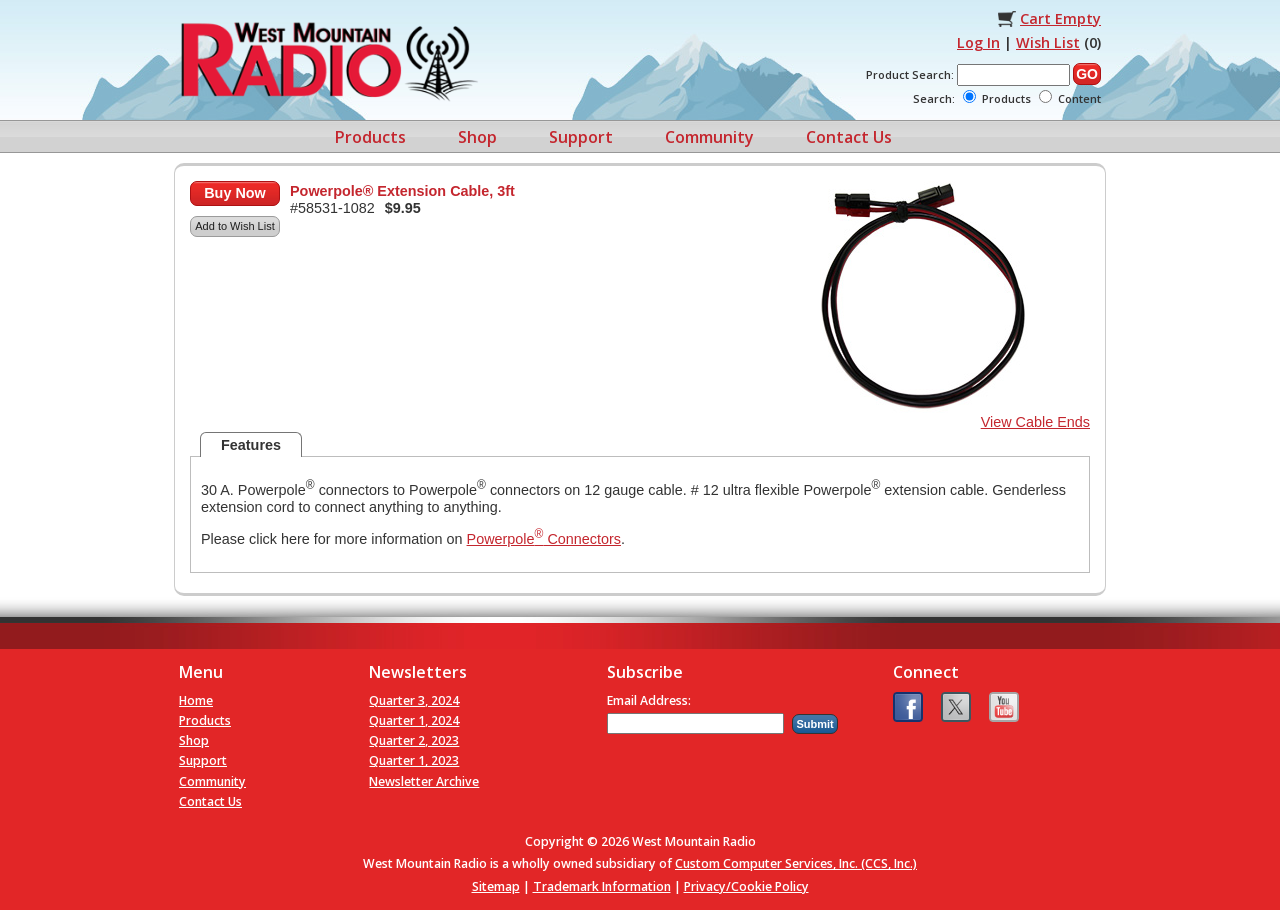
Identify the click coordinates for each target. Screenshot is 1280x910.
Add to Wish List (234, 226)
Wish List (1048, 42)
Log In (978, 42)
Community (709, 137)
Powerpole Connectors (544, 539)
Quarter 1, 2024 (414, 720)
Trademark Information (602, 886)
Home (196, 700)
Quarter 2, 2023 (414, 740)
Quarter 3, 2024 (414, 700)
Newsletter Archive (424, 781)
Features (251, 445)
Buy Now (235, 193)
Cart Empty (1060, 18)
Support (581, 137)
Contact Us (849, 137)
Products (370, 137)
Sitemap (496, 886)
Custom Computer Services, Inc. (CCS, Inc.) (796, 863)
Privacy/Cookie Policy (746, 886)
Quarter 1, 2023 (414, 760)
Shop (477, 137)
